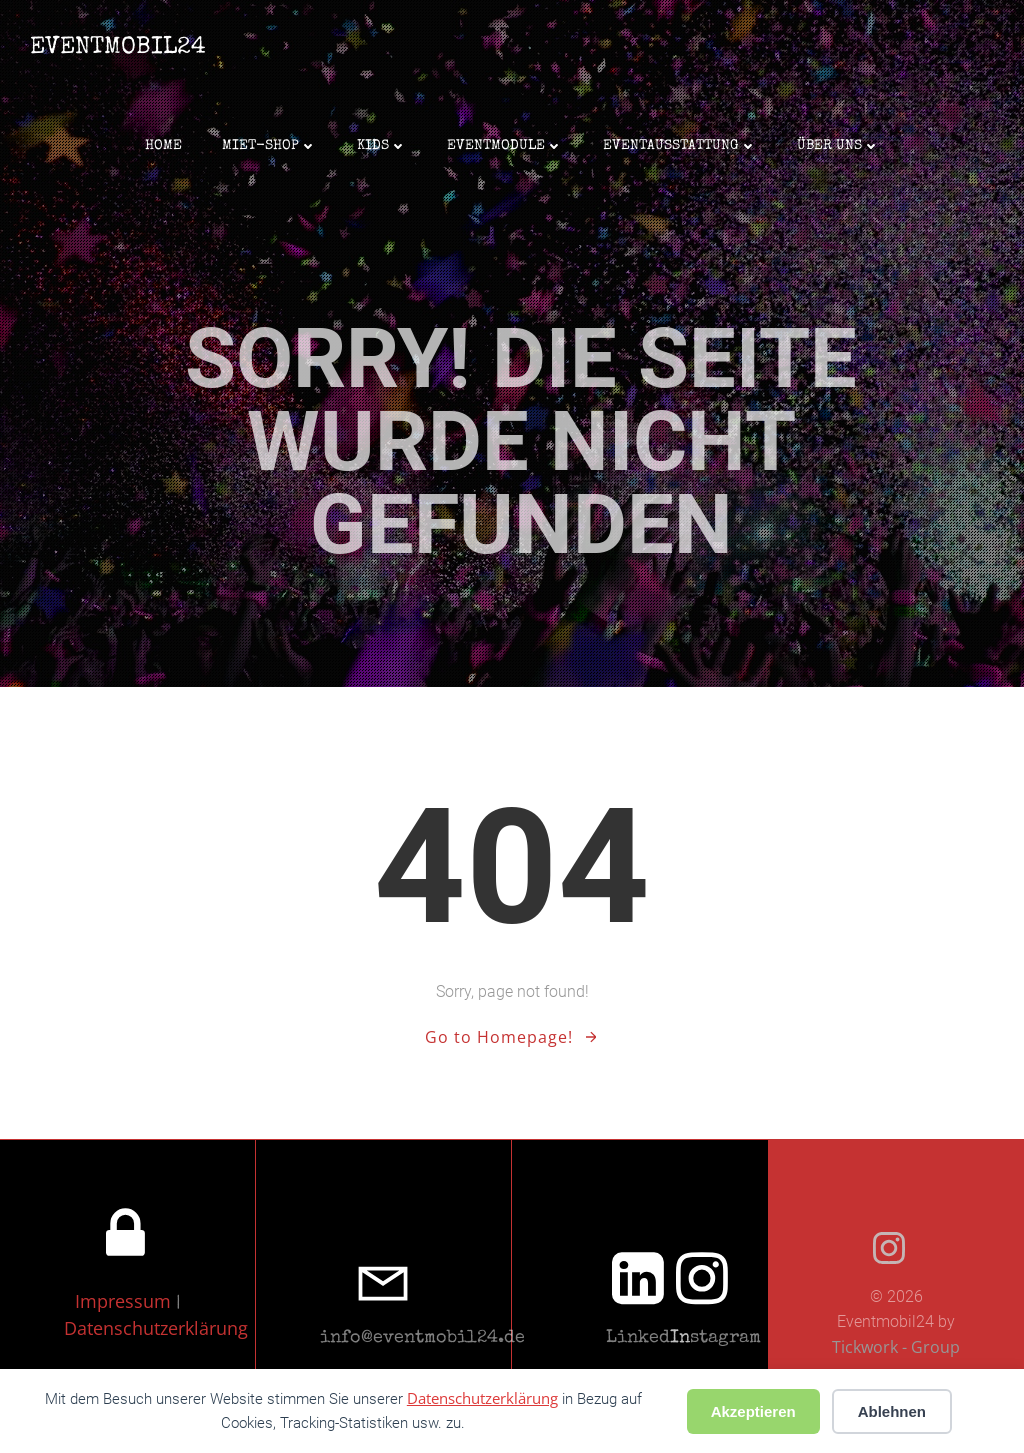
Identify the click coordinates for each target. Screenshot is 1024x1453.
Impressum (125, 1301)
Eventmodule (505, 146)
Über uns (838, 146)
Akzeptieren (753, 1411)
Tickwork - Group (896, 1347)
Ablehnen (892, 1411)
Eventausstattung (680, 146)
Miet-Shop (269, 146)
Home (163, 146)
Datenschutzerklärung (156, 1328)
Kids (382, 146)
